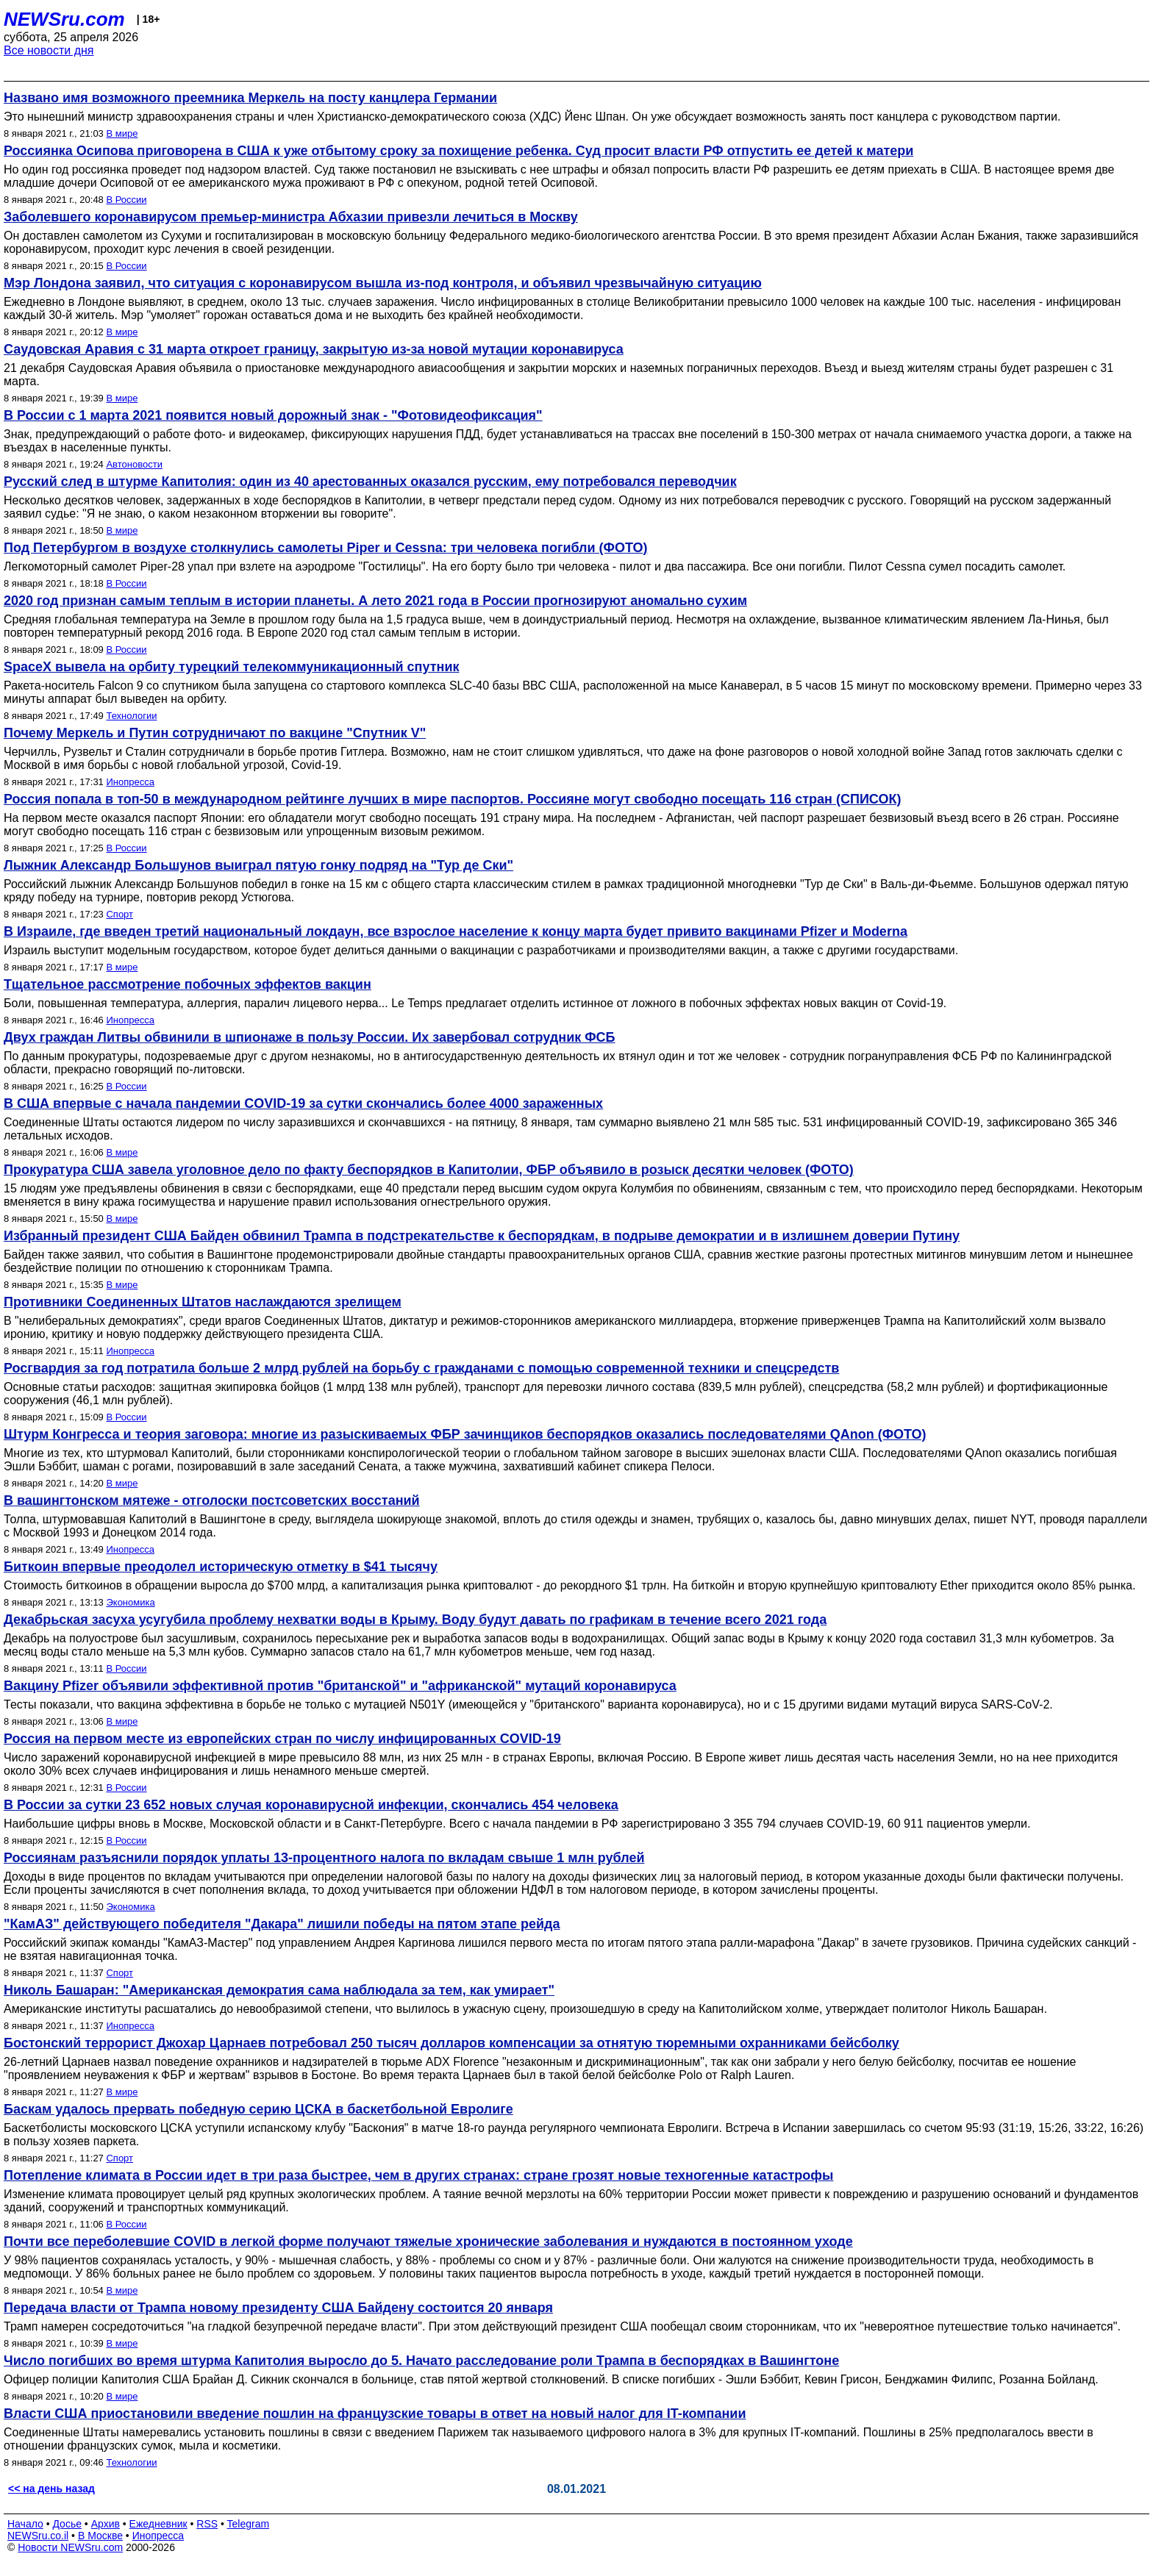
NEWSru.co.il (37, 2535)
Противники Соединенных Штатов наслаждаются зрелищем (202, 1302)
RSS (207, 2524)
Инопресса (130, 781)
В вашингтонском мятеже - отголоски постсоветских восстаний (212, 1500)
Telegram (248, 2524)
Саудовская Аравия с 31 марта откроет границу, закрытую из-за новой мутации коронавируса (314, 349)
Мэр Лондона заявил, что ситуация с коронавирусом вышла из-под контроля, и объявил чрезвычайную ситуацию (383, 283)
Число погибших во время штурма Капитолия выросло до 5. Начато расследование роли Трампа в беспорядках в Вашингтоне (421, 2360)
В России (126, 199)
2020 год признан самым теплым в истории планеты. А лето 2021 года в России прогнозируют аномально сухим (375, 600)
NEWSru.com (64, 19)
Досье (67, 2524)
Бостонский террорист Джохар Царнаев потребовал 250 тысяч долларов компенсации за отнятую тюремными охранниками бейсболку (451, 2043)
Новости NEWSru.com (70, 2547)
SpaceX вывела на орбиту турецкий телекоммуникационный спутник (231, 666)
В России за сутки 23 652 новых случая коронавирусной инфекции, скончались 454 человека (311, 1804)
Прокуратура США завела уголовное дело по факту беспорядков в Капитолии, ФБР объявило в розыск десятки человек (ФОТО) (429, 1169)
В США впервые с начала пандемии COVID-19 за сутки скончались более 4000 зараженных (303, 1103)
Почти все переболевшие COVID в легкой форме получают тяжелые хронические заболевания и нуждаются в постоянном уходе (428, 2241)
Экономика (130, 1602)
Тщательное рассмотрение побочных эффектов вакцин (187, 984)
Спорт (119, 914)
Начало (25, 2524)
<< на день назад (51, 2488)
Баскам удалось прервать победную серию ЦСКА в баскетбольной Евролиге (258, 2109)
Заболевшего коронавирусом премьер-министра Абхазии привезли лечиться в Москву (291, 217)
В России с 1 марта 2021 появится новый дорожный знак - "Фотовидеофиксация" (273, 415)
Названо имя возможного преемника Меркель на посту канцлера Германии (250, 97)
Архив (105, 2524)
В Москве (100, 2535)
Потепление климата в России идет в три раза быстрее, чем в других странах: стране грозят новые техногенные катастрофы (418, 2175)
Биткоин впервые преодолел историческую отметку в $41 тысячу (221, 1566)
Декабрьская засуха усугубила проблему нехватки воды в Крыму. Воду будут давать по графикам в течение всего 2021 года (415, 1619)
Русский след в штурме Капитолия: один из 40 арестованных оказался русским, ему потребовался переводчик (370, 481)
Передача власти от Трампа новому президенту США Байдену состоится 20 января (278, 2307)
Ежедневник (158, 2524)
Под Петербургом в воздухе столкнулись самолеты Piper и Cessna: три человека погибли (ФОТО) (326, 547)
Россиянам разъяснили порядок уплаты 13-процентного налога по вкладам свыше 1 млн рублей (324, 1857)
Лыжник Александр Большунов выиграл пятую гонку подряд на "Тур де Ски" (258, 865)
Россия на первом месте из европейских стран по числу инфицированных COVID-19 (282, 1738)
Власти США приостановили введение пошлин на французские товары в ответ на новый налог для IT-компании (375, 2413)
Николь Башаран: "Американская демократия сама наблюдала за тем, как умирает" (279, 1990)
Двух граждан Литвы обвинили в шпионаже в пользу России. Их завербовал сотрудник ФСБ (309, 1037)
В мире (122, 133)
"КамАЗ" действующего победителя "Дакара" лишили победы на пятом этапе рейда (282, 1924)
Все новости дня (49, 50)
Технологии (131, 715)
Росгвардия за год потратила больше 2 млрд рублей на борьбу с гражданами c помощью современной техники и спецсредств (421, 1368)
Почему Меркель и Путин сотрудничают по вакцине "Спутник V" (215, 733)
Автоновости (134, 464)
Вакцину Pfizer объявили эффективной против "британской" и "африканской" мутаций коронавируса (340, 1685)
